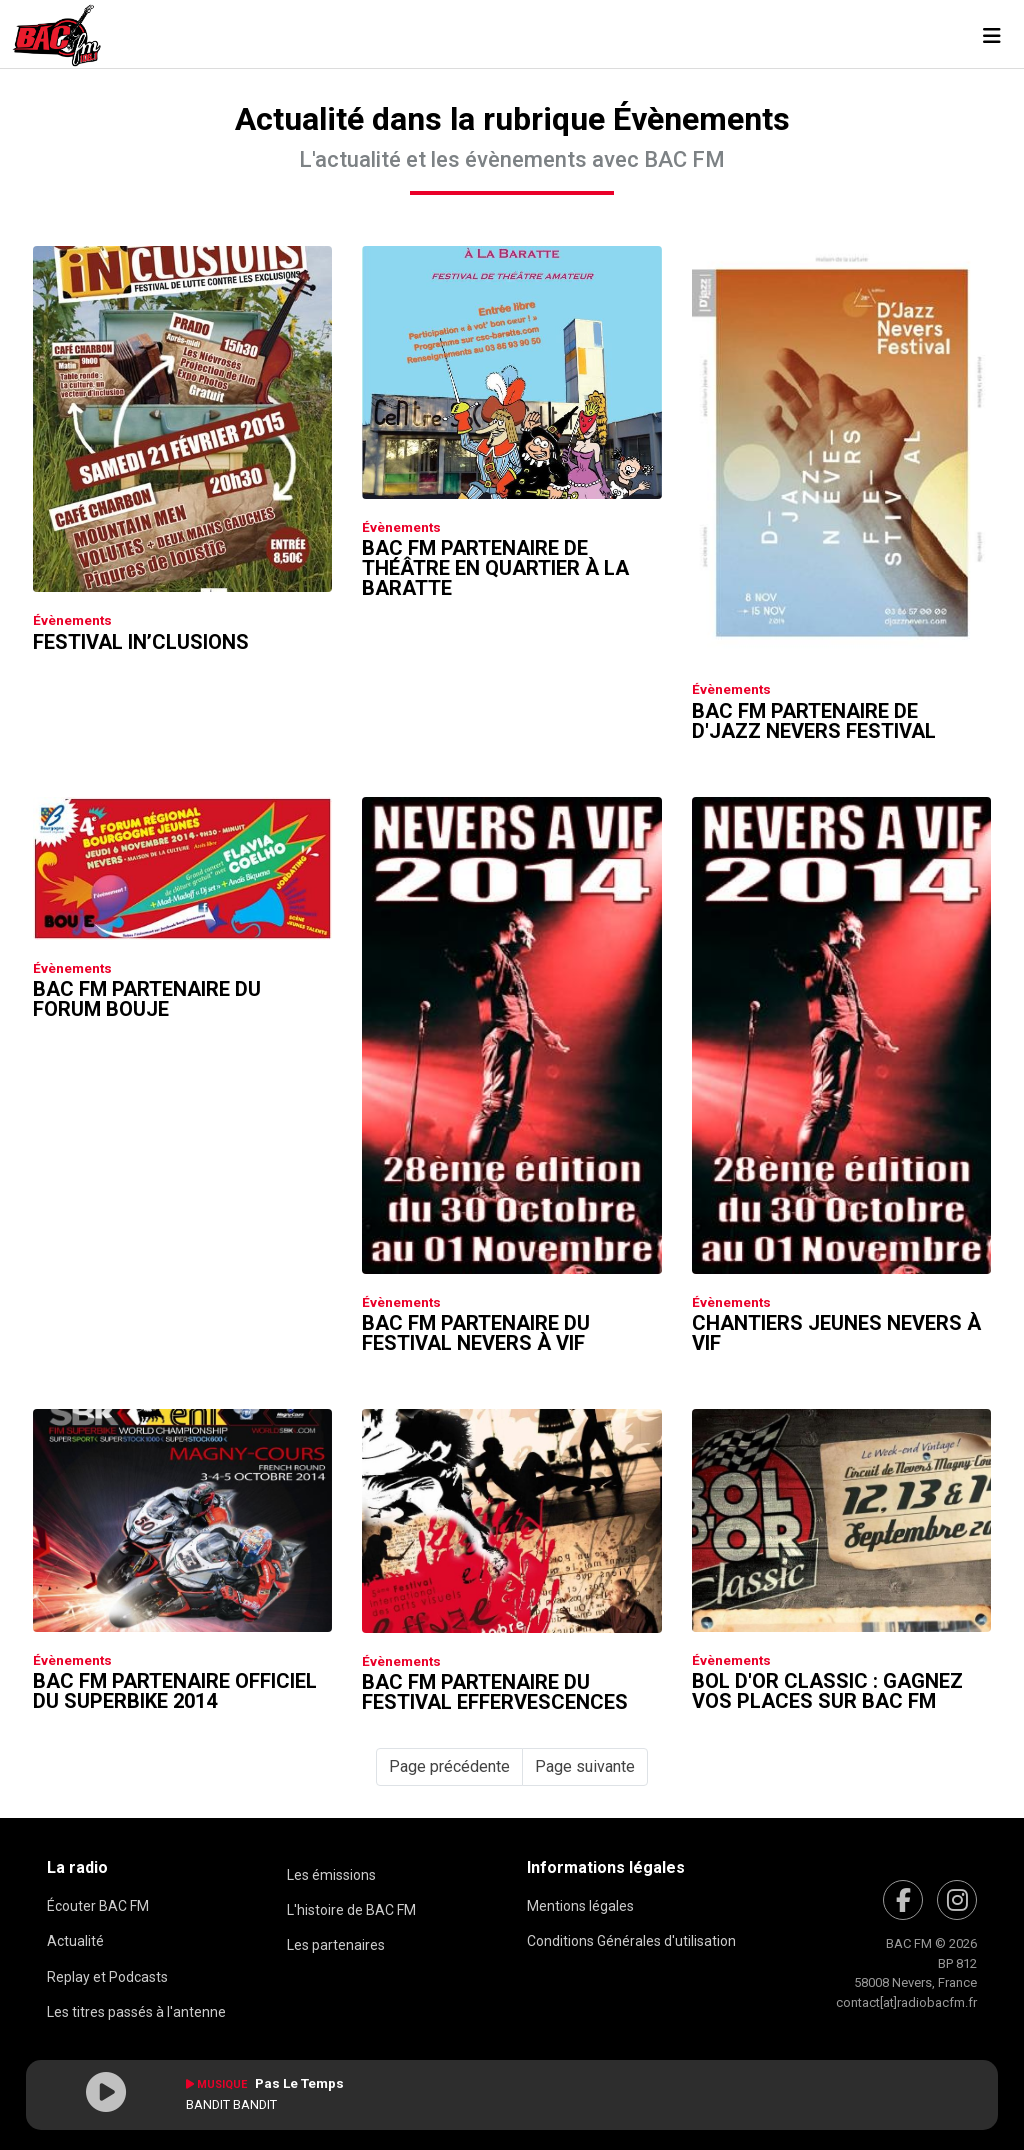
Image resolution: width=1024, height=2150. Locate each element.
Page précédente (449, 1766)
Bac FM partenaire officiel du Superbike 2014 (175, 1691)
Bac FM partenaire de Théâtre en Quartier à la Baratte (495, 568)
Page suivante (585, 1766)
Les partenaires (336, 1945)
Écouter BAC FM (98, 1906)
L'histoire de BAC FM (351, 1910)
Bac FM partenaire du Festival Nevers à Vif (476, 1333)
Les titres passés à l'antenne (136, 2012)
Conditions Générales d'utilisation (631, 1941)
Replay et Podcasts (107, 1977)
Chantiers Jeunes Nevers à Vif (836, 1333)
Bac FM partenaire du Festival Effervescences (495, 1692)
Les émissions (331, 1875)
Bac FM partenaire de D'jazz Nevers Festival (814, 721)
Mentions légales (580, 1906)
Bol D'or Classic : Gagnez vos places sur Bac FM (827, 1691)
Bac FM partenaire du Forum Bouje (147, 999)
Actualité (75, 1941)
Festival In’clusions (141, 642)
